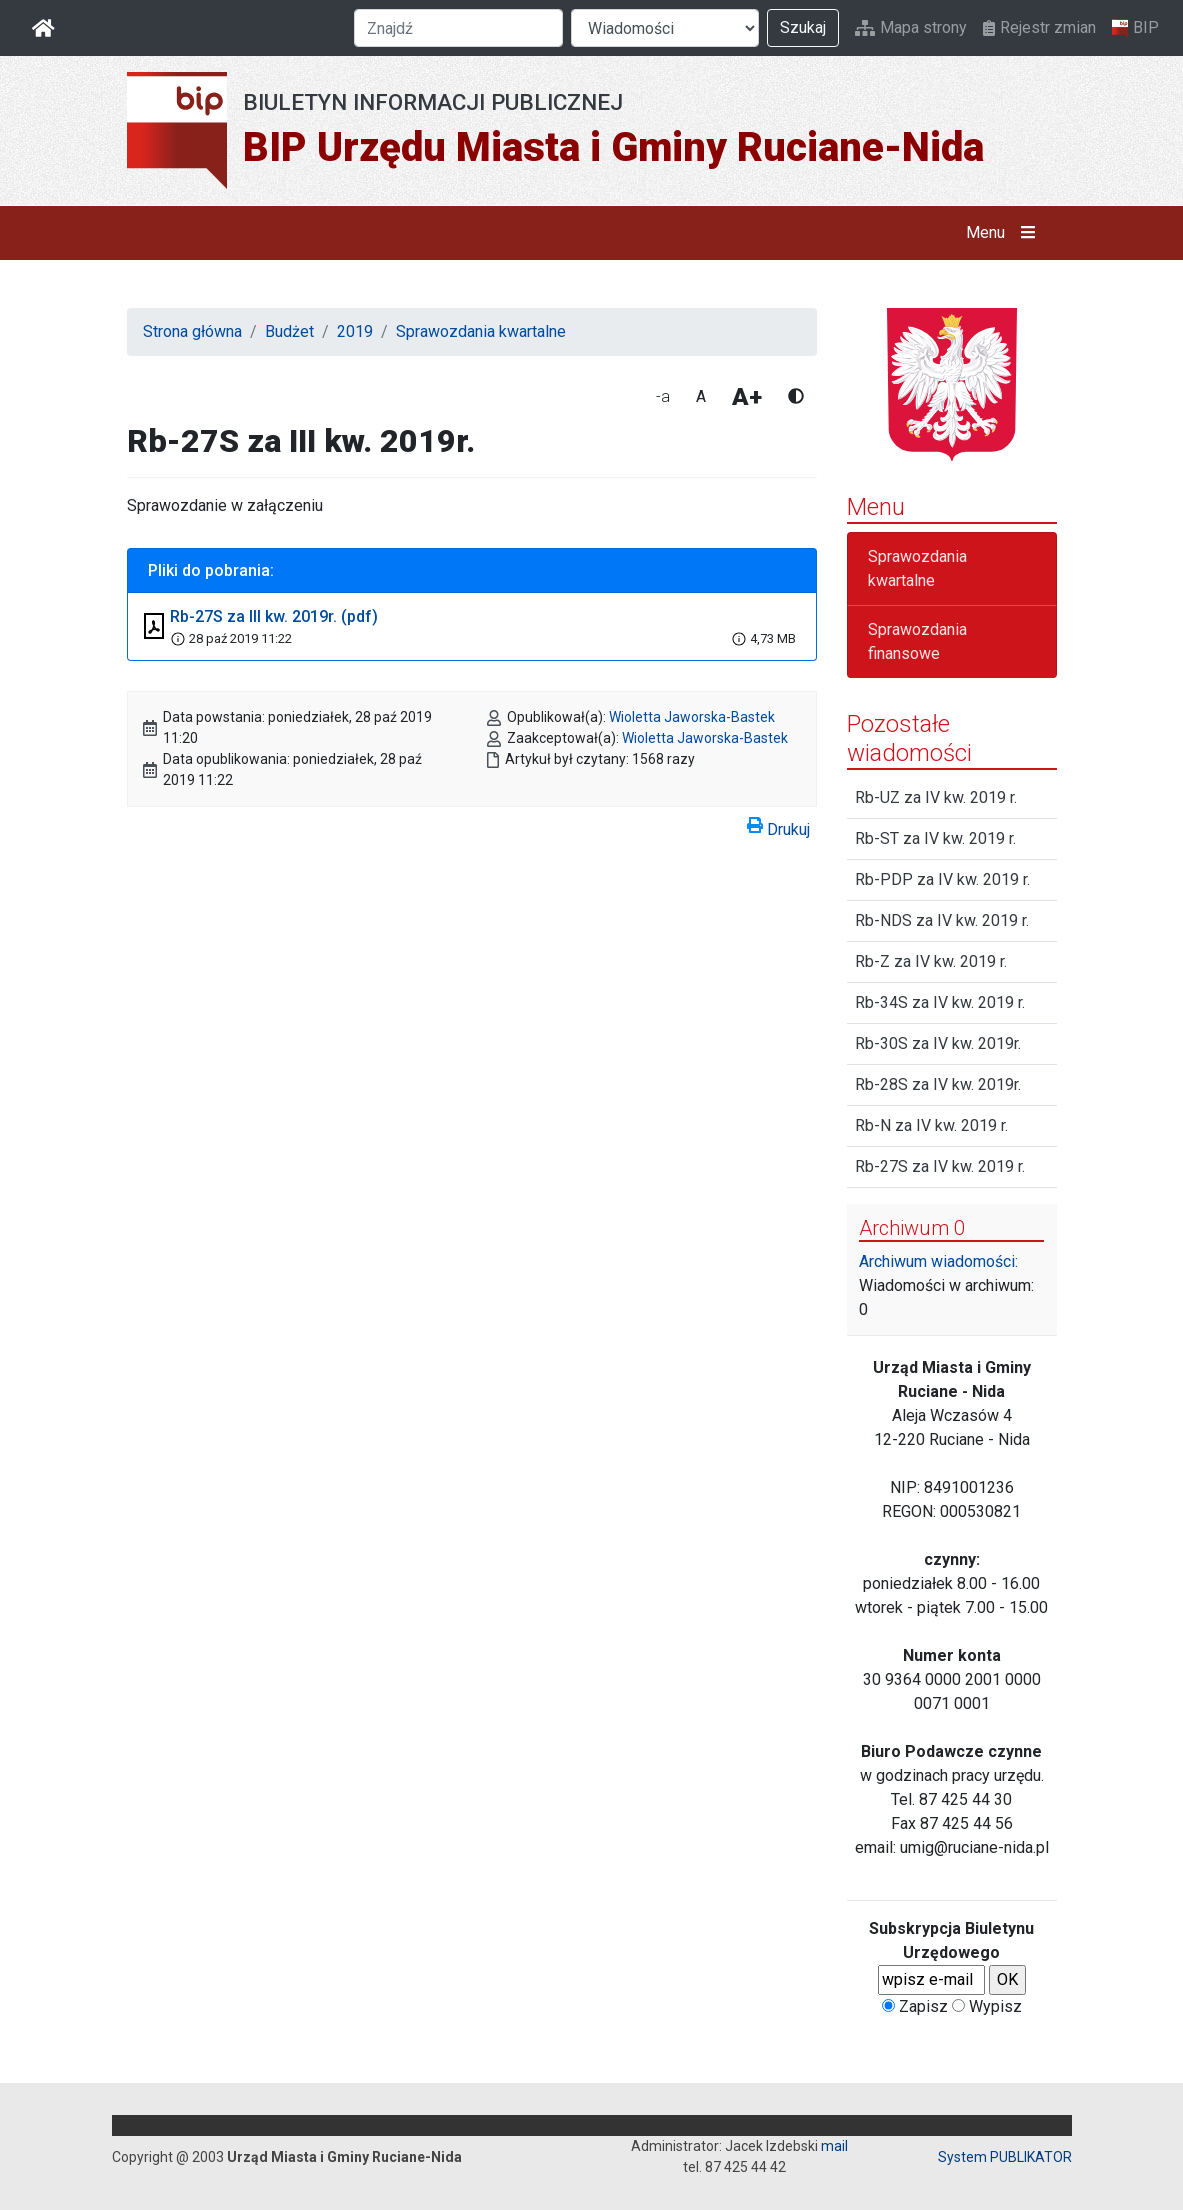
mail (834, 2146)
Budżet (289, 331)
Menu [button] (1004, 233)
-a (663, 396)
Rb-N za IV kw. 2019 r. (931, 1125)
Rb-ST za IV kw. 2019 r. (935, 838)
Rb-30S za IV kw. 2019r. (938, 1043)
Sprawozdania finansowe (917, 641)
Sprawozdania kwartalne (481, 331)
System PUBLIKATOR (1005, 2157)
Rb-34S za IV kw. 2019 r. (940, 1002)
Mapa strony (911, 27)
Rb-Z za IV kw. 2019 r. (931, 961)
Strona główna (192, 331)
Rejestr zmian (1039, 27)
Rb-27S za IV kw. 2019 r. (940, 1166)
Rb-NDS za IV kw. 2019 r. (942, 920)
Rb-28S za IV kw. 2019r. (938, 1084)
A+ (747, 397)
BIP (1135, 28)
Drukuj (778, 826)
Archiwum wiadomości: (938, 1261)
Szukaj (803, 27)
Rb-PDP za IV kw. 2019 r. (942, 879)
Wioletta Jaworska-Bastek (692, 717)
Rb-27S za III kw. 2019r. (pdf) (274, 616)
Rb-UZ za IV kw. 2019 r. (936, 797)
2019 (355, 331)
